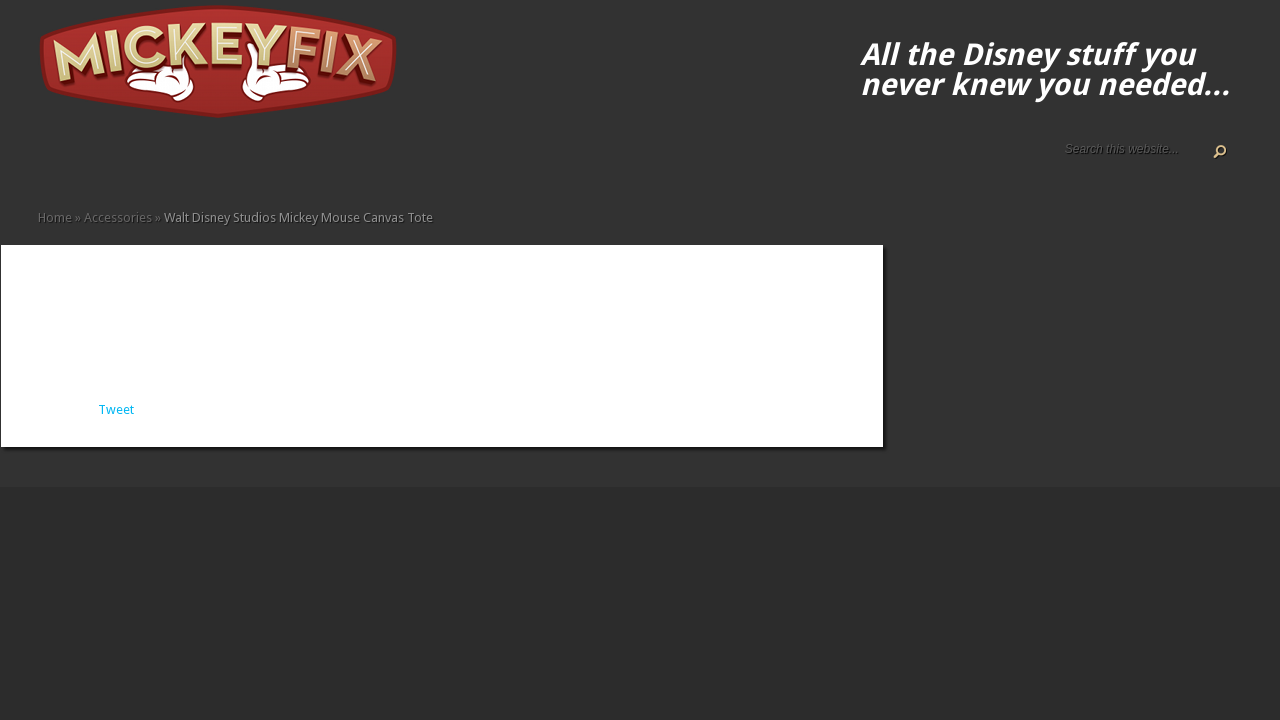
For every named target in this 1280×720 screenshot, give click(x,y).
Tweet (116, 409)
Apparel (158, 162)
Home (46, 162)
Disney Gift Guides (94, 162)
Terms (126, 162)
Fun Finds (206, 162)
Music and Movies (270, 162)
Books (174, 162)
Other (286, 162)
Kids (238, 162)
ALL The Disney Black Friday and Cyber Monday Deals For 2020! (78, 162)
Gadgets (222, 162)
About (62, 162)
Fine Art (190, 162)
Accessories (142, 162)
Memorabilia (254, 162)
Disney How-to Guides (110, 162)
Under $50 (302, 162)
